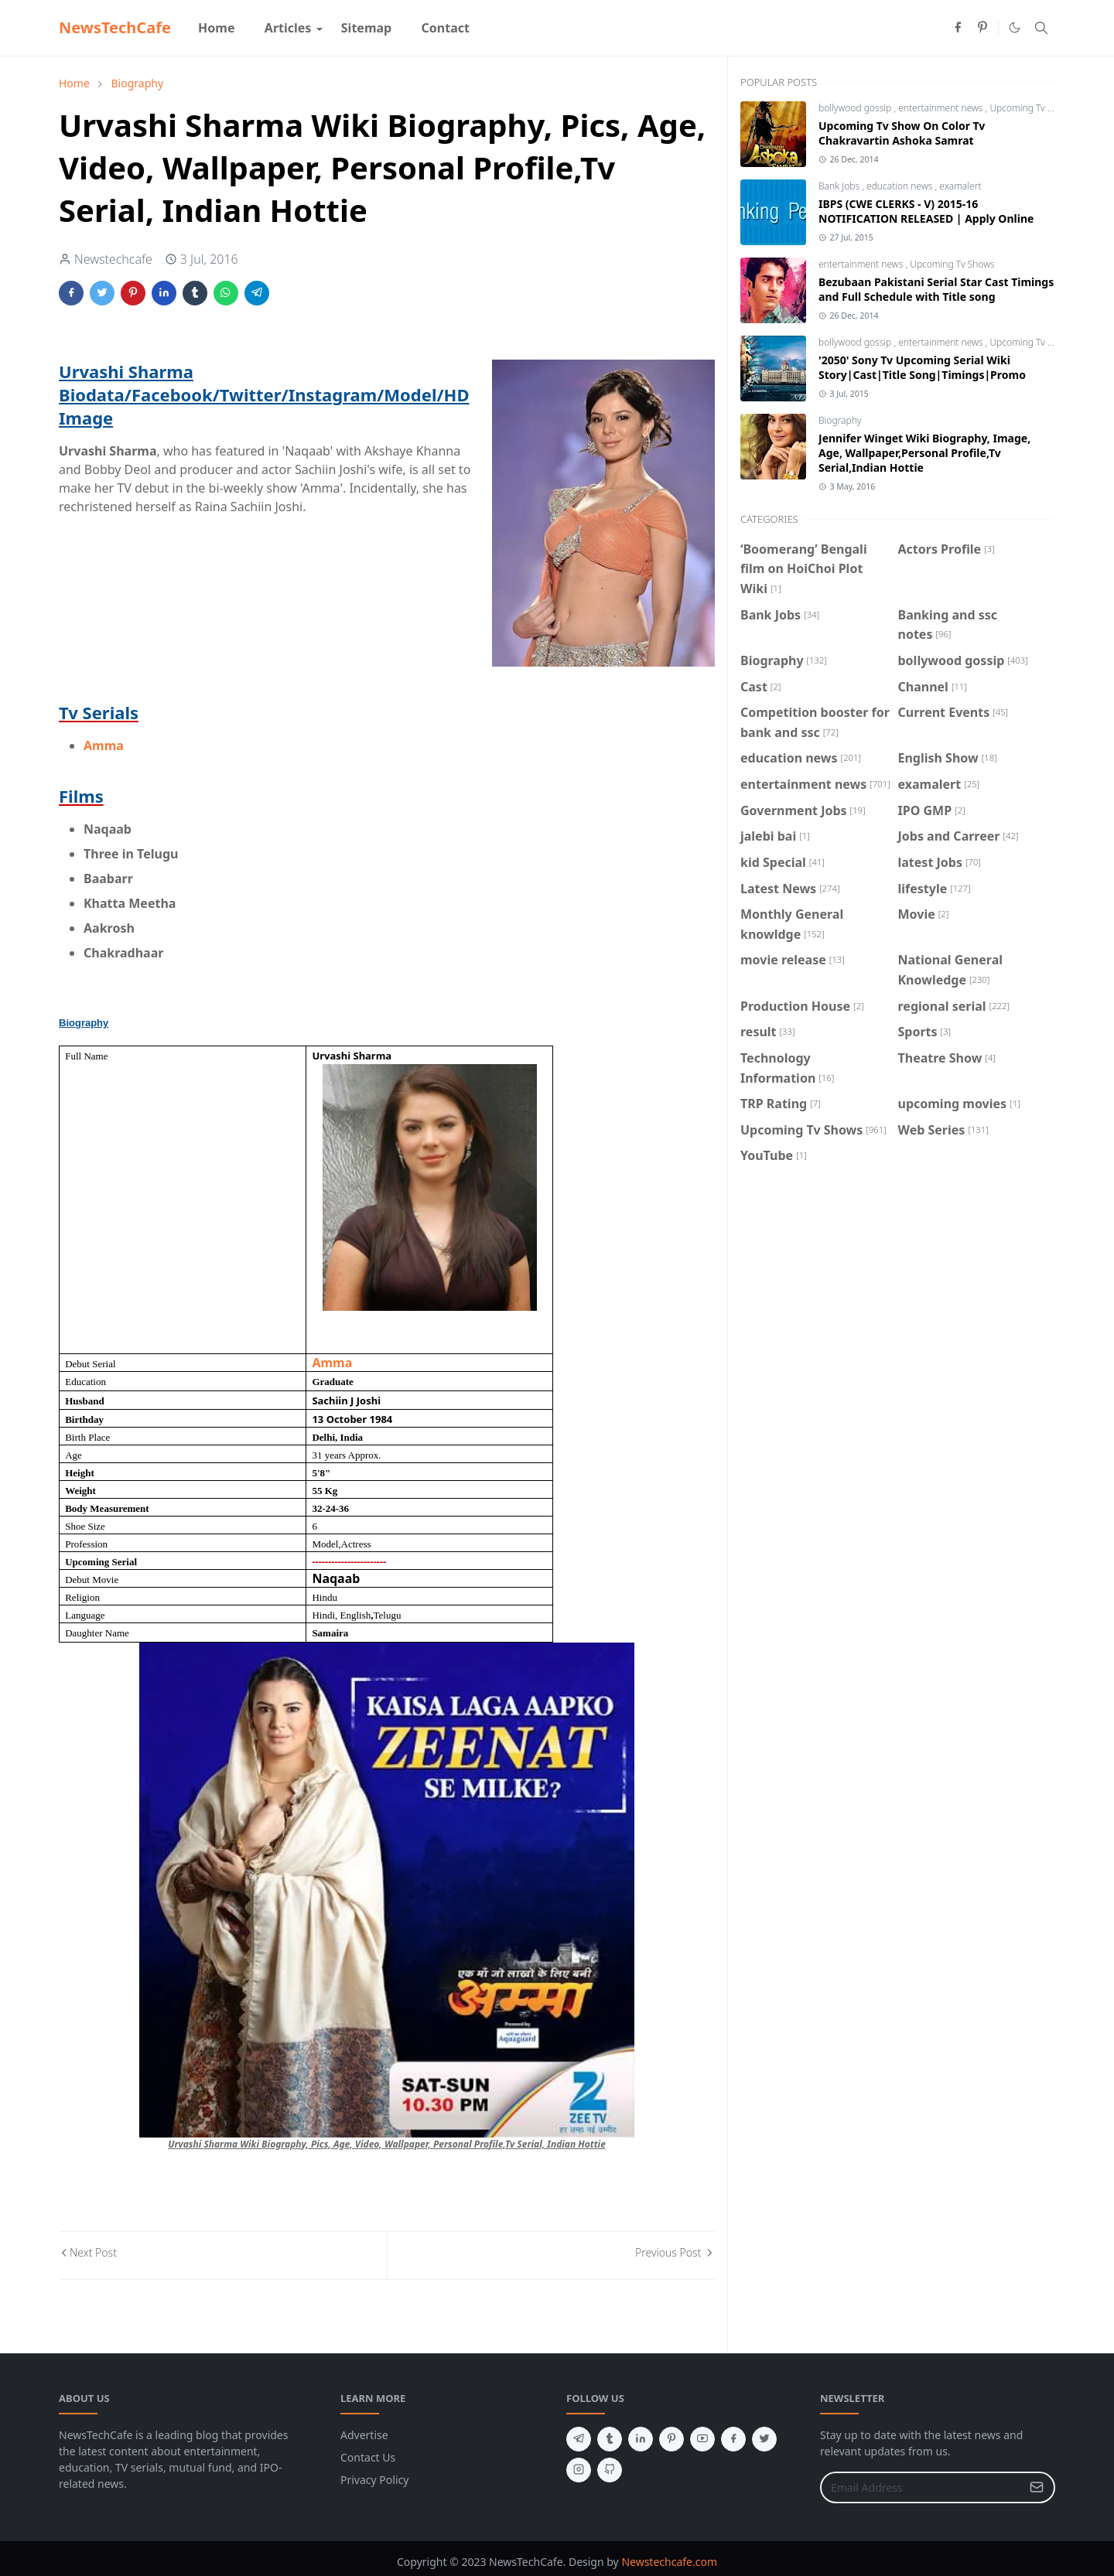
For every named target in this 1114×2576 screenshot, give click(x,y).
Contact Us (367, 2457)
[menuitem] (216, 28)
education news (900, 186)
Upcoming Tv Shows (1031, 107)
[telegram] (578, 2439)
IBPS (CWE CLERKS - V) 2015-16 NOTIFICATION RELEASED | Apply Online (926, 211)
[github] (609, 2470)
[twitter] (764, 2439)
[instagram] (578, 2470)
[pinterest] (982, 28)
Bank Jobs (840, 186)
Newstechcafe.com (669, 2561)
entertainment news (941, 107)
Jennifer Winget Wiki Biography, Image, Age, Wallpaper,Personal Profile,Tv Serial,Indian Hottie (924, 453)
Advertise (364, 2435)
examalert (960, 186)
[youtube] (702, 2439)
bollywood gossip (856, 107)
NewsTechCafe (115, 27)
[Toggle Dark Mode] (1014, 27)
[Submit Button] (1037, 2487)
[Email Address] (921, 2487)
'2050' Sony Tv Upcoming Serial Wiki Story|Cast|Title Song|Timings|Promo (922, 367)
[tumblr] (609, 2439)
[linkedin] (640, 2439)
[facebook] (957, 28)
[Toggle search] (1041, 28)
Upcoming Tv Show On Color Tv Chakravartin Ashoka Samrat (901, 133)
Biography (840, 420)
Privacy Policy (374, 2479)
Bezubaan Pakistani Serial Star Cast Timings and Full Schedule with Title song (936, 289)
